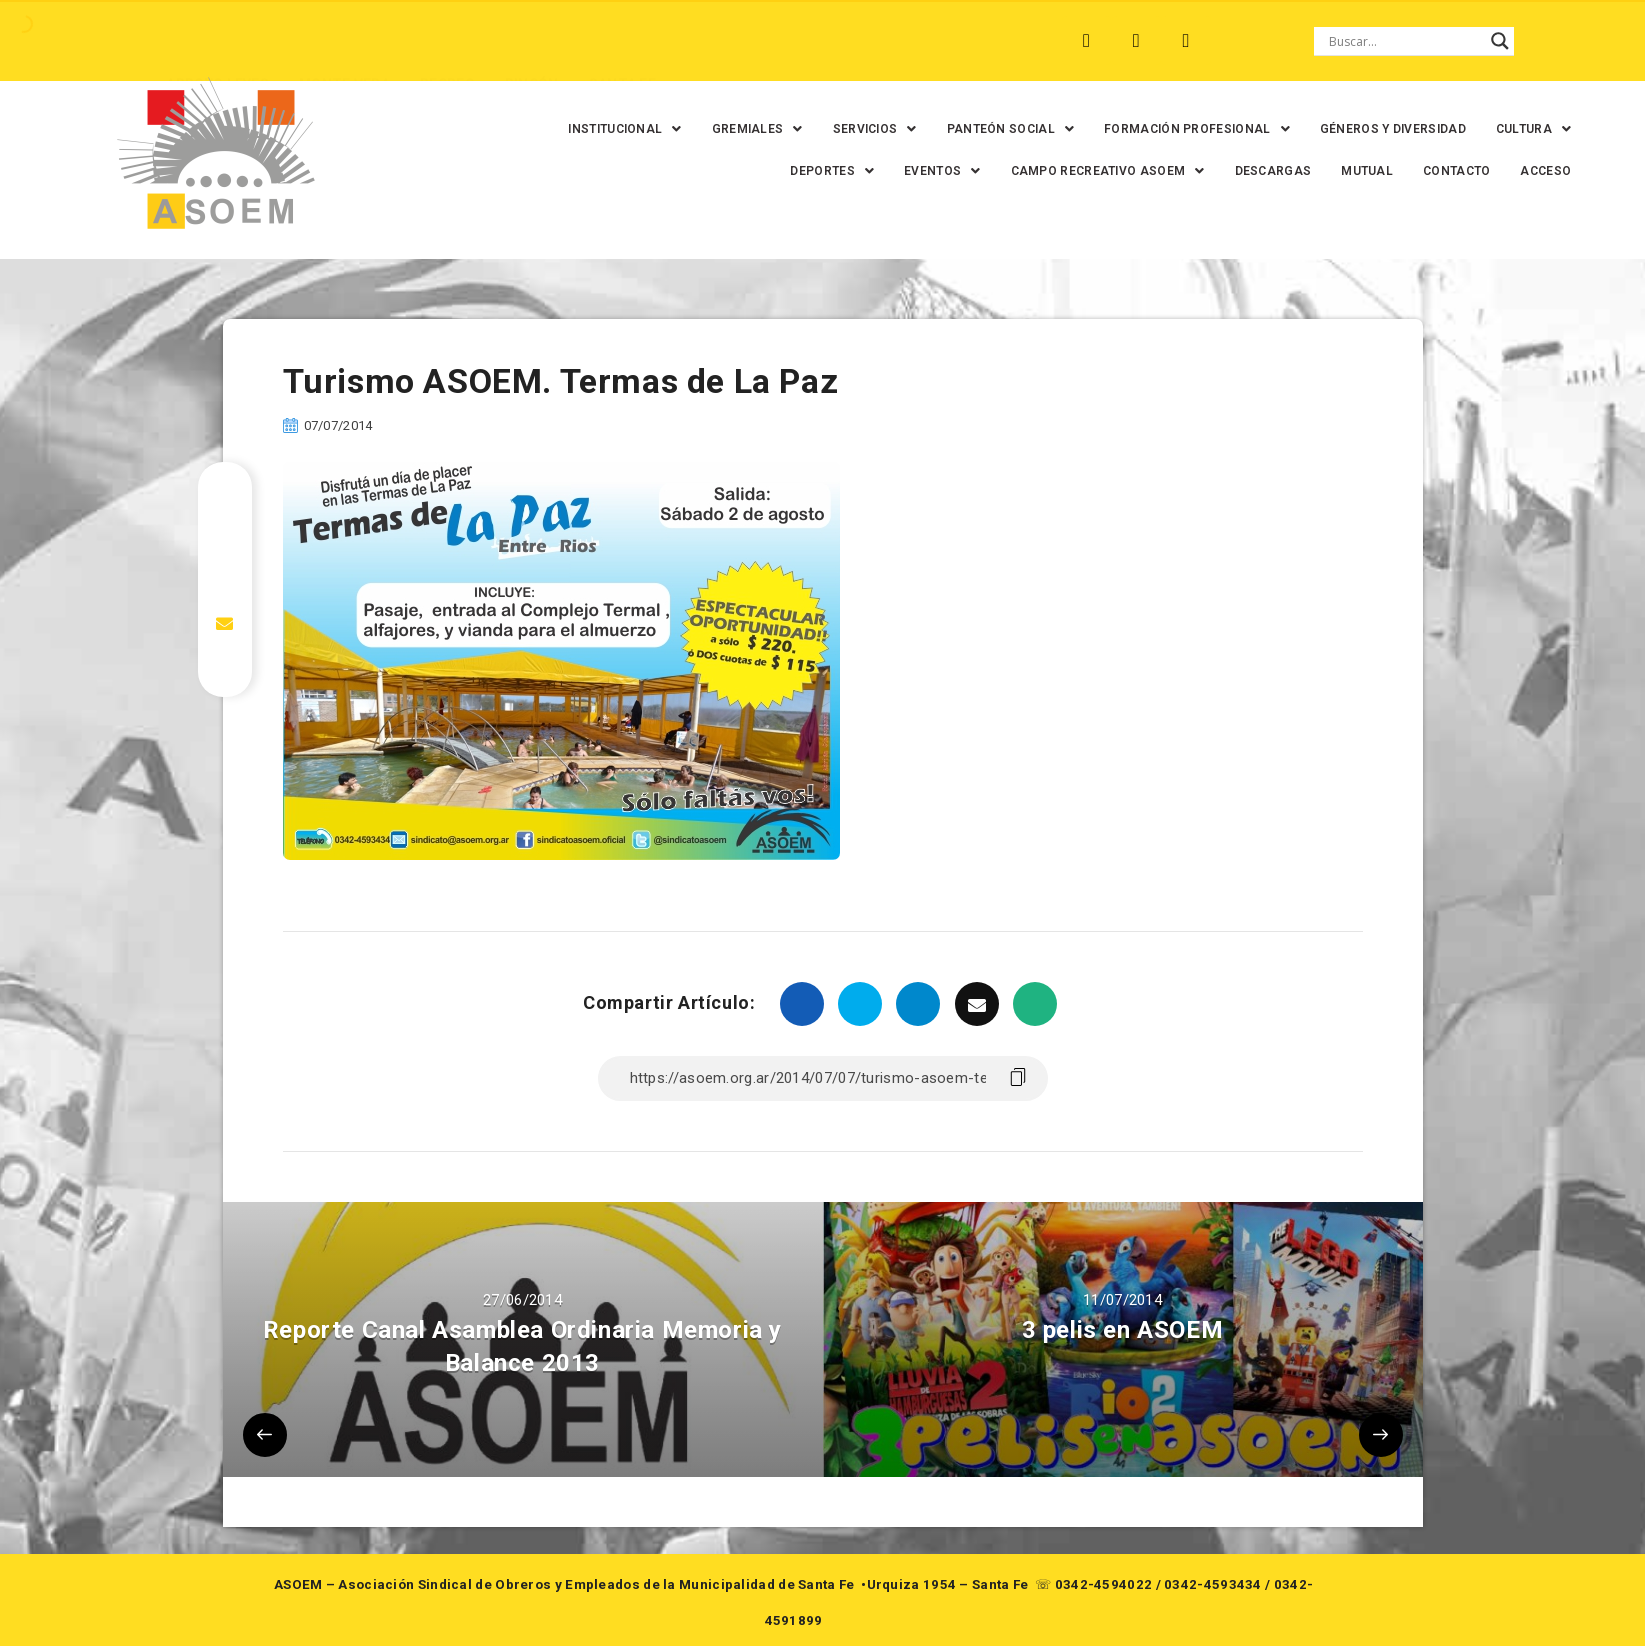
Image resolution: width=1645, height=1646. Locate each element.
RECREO (428, 41)
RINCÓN (513, 41)
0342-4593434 (1213, 1584)
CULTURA (1518, 129)
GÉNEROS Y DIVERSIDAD (1378, 129)
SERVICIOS (860, 129)
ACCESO (1531, 171)
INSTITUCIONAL (610, 129)
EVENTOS (927, 171)
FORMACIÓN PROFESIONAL (1182, 129)
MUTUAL (1353, 171)
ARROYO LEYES (198, 41)
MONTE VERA (325, 41)
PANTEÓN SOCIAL (996, 129)
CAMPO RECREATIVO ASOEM (1093, 171)
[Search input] (1405, 41)
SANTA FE (602, 41)
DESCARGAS (1258, 171)
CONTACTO (1441, 171)
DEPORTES (818, 171)
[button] (610, 129)
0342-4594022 (1104, 1584)
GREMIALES (742, 129)
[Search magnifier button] (1500, 41)
